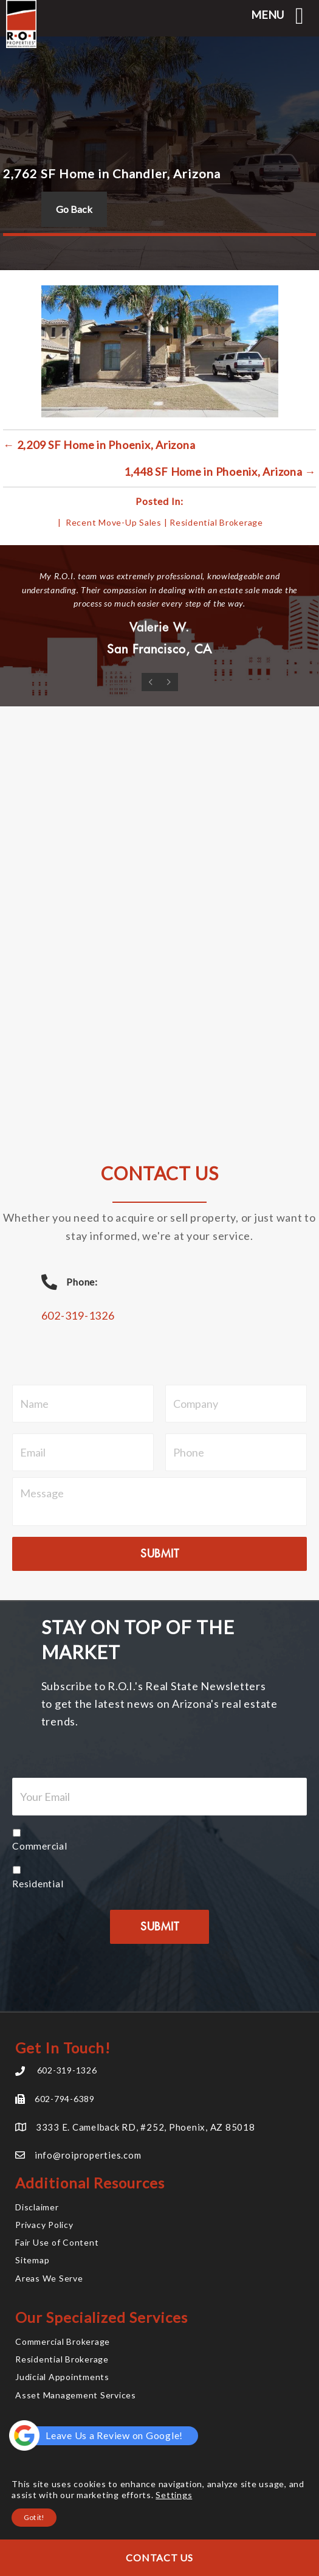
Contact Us (159, 2557)
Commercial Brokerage (62, 2341)
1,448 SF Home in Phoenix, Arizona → (220, 471)
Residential (37, 1883)
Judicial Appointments (62, 2377)
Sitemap (32, 2260)
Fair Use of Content (56, 2242)
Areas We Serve (49, 2278)
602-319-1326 (78, 1315)
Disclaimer (37, 2207)
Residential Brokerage (216, 522)
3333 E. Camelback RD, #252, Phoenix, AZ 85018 (145, 2127)
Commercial (39, 1845)
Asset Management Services (75, 2395)
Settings (174, 2495)
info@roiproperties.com (88, 2155)
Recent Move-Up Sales (114, 522)
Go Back (74, 209)
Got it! (34, 2517)
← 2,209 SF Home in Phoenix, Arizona (99, 444)
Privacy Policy (44, 2224)
